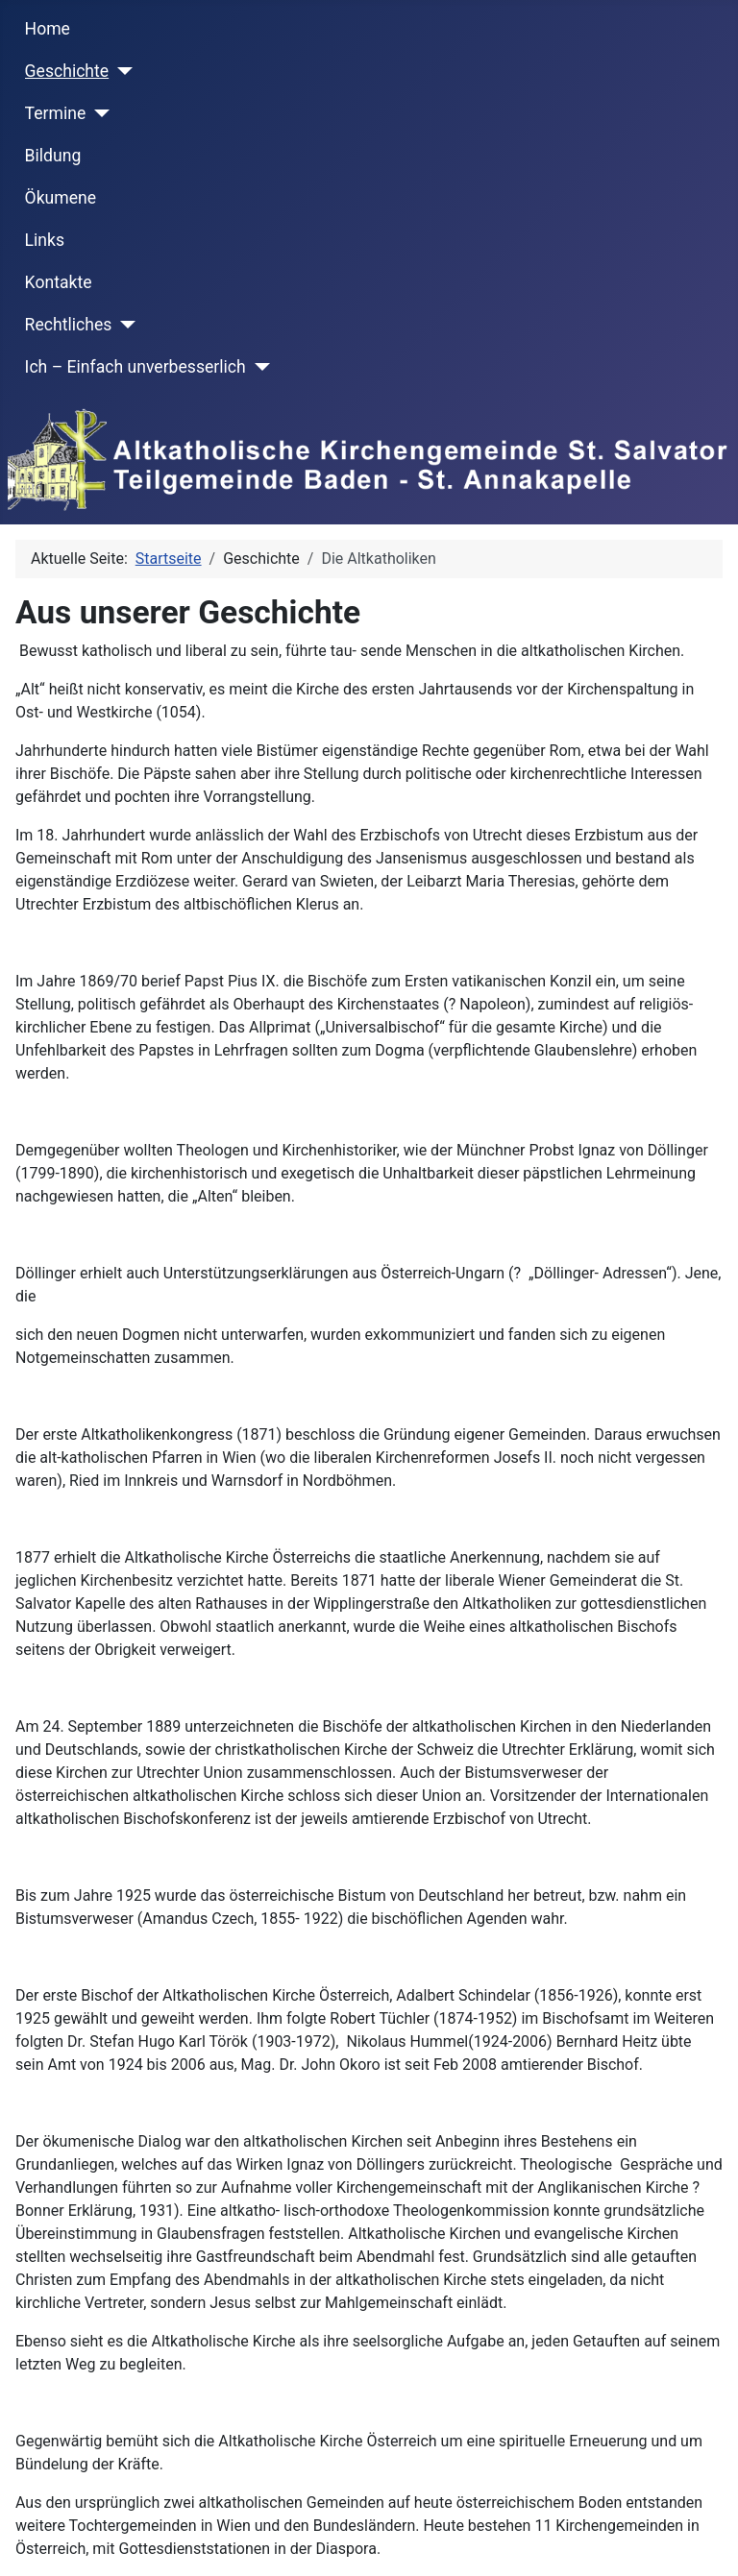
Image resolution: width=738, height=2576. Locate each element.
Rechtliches (68, 324)
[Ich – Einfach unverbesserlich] (258, 367)
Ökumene (61, 197)
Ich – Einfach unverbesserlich (135, 367)
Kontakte (58, 282)
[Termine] (98, 113)
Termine (55, 113)
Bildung (53, 155)
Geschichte (67, 71)
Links (44, 240)
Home (47, 28)
